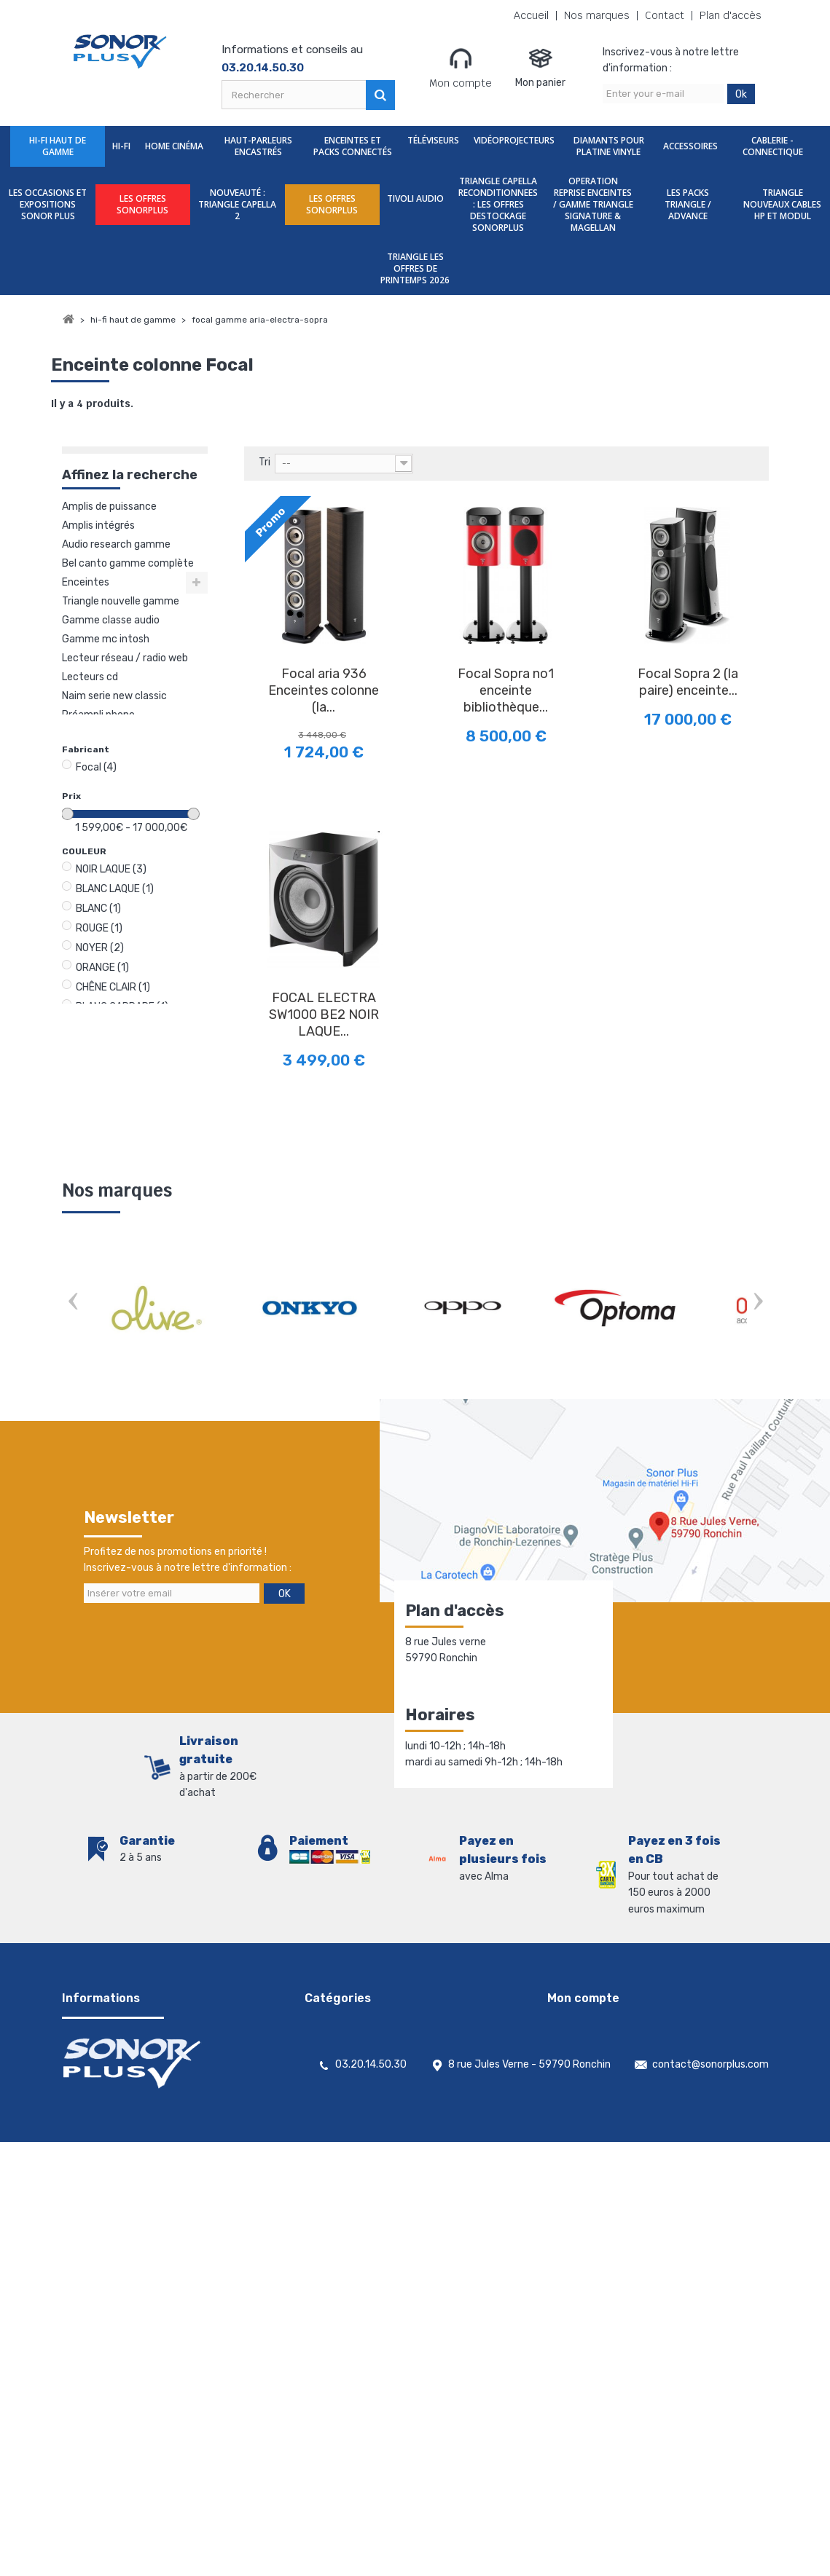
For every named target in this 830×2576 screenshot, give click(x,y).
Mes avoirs (571, 2041)
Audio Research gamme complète (116, 545)
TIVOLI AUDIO (415, 198)
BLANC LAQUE (115, 889)
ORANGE (102, 967)
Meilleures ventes (103, 2136)
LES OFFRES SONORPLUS (142, 204)
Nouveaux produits (106, 2117)
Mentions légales (101, 2173)
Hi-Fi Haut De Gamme (57, 146)
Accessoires (690, 146)
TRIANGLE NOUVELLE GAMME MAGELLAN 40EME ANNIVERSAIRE (120, 602)
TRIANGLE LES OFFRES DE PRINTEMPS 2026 (415, 268)
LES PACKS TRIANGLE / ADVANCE (688, 204)
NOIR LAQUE (111, 869)
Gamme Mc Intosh (105, 639)
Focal (96, 767)
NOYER (100, 948)
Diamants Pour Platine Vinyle (608, 146)
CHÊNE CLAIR (113, 987)
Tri (264, 462)
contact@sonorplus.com (710, 2475)
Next (758, 1302)
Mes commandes (587, 2022)
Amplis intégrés (98, 525)
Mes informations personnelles (619, 2079)
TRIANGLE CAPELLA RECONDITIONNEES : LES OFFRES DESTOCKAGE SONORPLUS (498, 204)
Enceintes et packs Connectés (352, 146)
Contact (664, 15)
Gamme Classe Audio (111, 620)
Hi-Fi (121, 146)
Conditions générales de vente (133, 2041)
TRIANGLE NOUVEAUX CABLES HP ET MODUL (782, 204)
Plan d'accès (731, 15)
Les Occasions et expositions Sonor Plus (48, 204)
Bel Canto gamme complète (128, 563)
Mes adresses (578, 2060)
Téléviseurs (433, 140)
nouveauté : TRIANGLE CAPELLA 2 (237, 204)
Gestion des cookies (109, 2192)
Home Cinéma (174, 146)
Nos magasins (94, 2079)
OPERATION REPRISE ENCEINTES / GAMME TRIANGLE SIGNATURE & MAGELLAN (593, 204)
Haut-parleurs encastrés (258, 146)
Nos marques (597, 15)
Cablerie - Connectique (773, 146)
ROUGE (99, 928)
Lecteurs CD (90, 677)
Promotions (89, 2098)
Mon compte (460, 68)
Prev (73, 1302)
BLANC (98, 908)
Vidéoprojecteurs (514, 140)
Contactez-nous (101, 2060)
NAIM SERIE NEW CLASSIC (114, 696)
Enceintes (85, 582)
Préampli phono (98, 715)
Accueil (531, 15)
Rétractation (93, 2154)
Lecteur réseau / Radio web (125, 658)
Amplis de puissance (109, 506)
